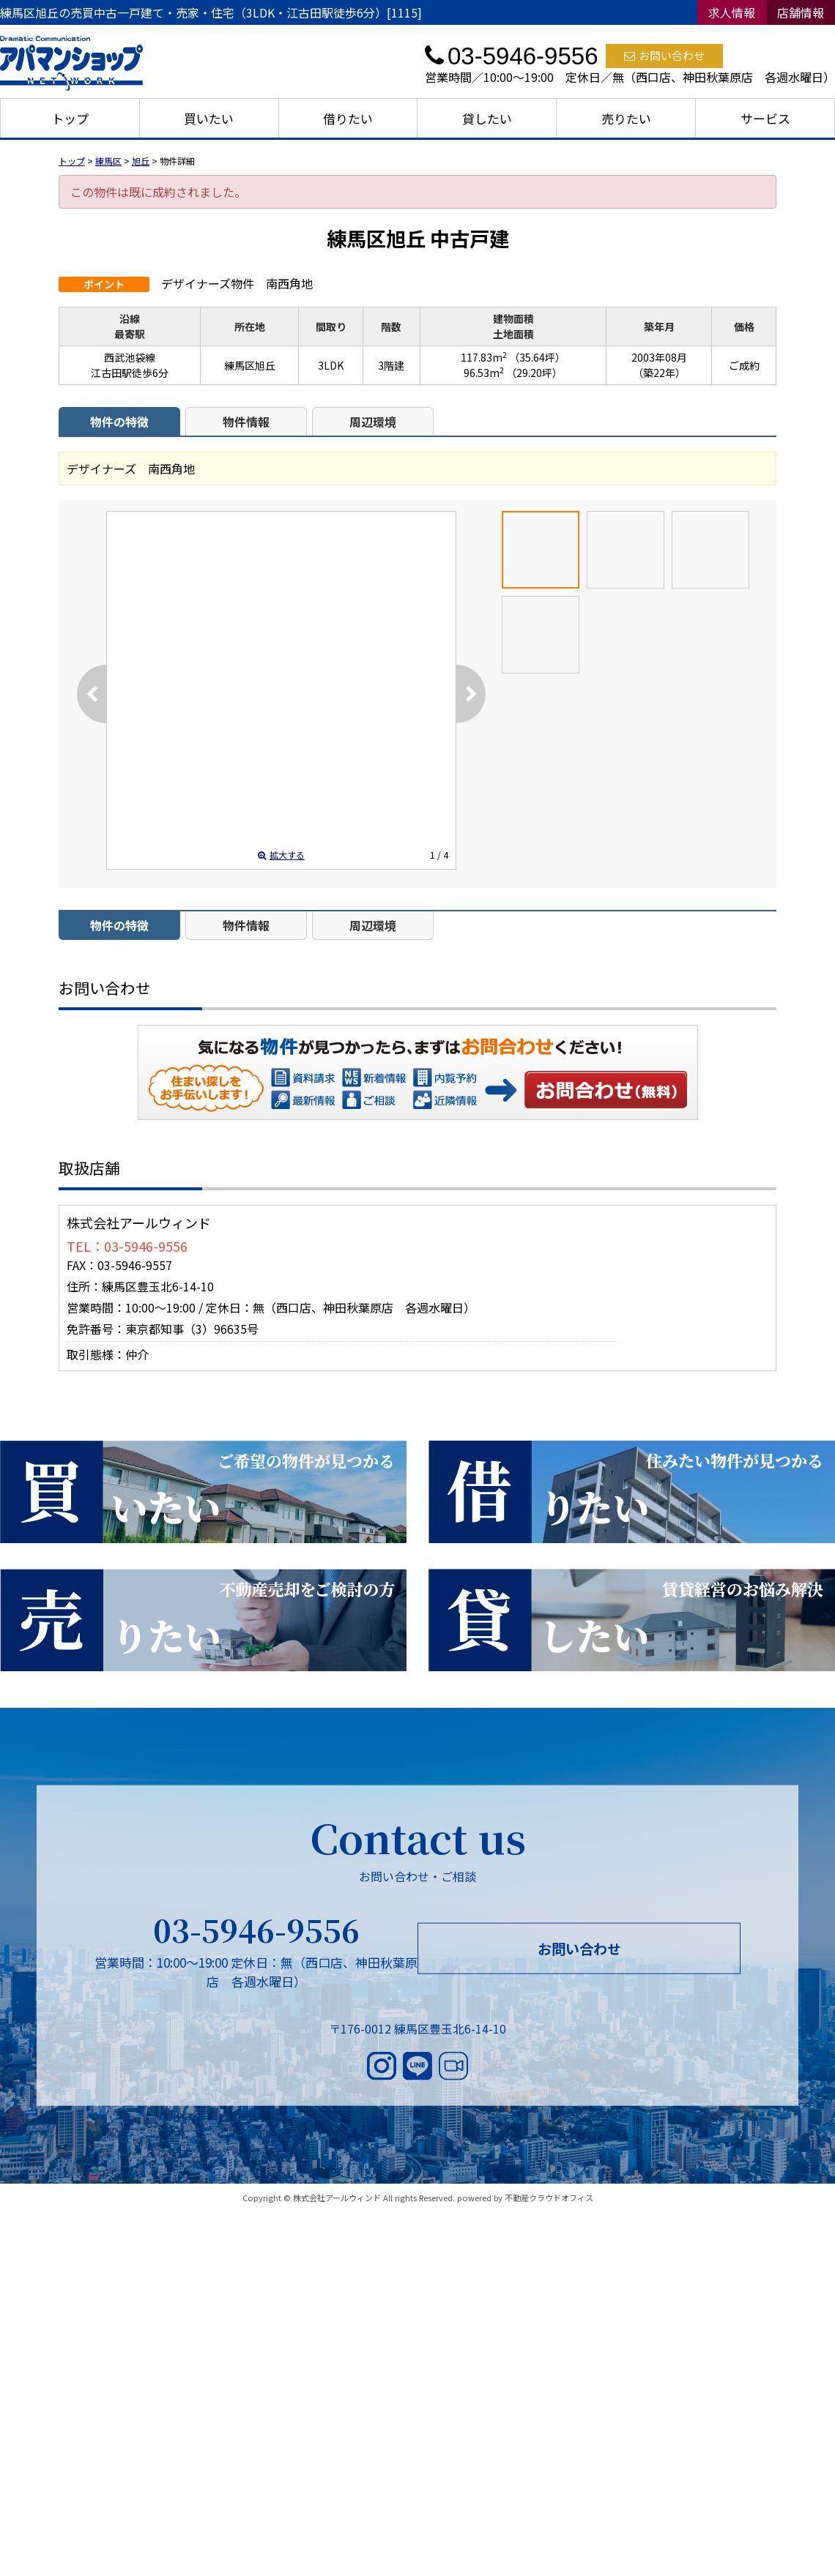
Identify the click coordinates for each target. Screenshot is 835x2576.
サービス (765, 118)
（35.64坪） (537, 357)
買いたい (209, 118)
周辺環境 (372, 421)
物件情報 (246, 421)
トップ (70, 118)
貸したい (487, 118)
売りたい (626, 118)
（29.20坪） (534, 372)
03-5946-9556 (256, 1930)
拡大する (281, 854)
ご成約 (744, 365)
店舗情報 (800, 12)
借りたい (348, 118)
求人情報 (731, 12)
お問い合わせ (664, 55)
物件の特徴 (119, 421)
